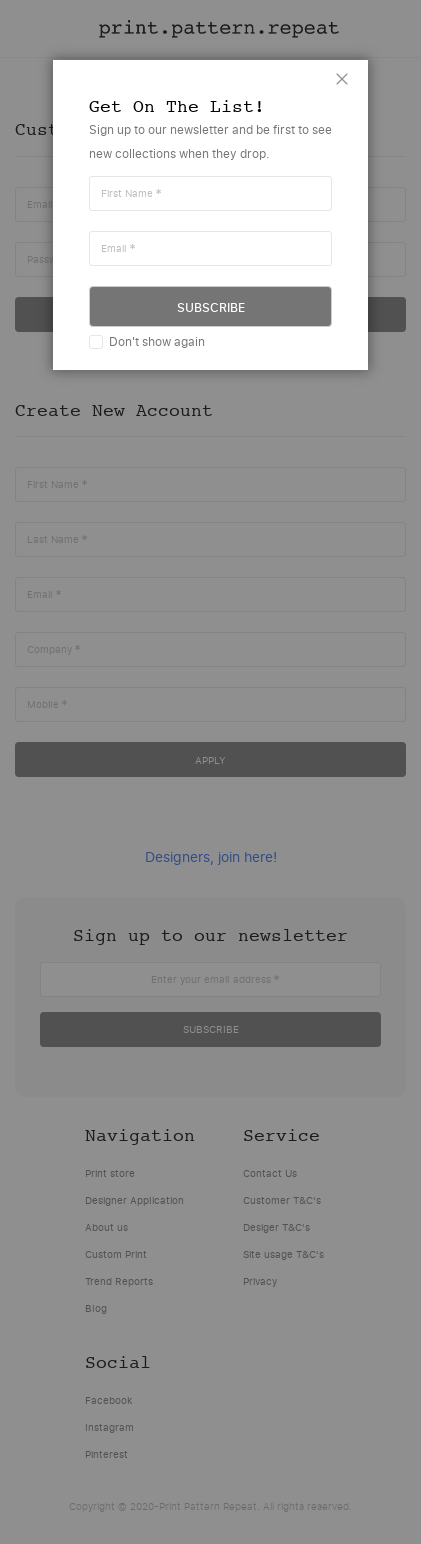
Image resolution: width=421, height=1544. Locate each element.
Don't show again (157, 341)
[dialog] (210, 772)
